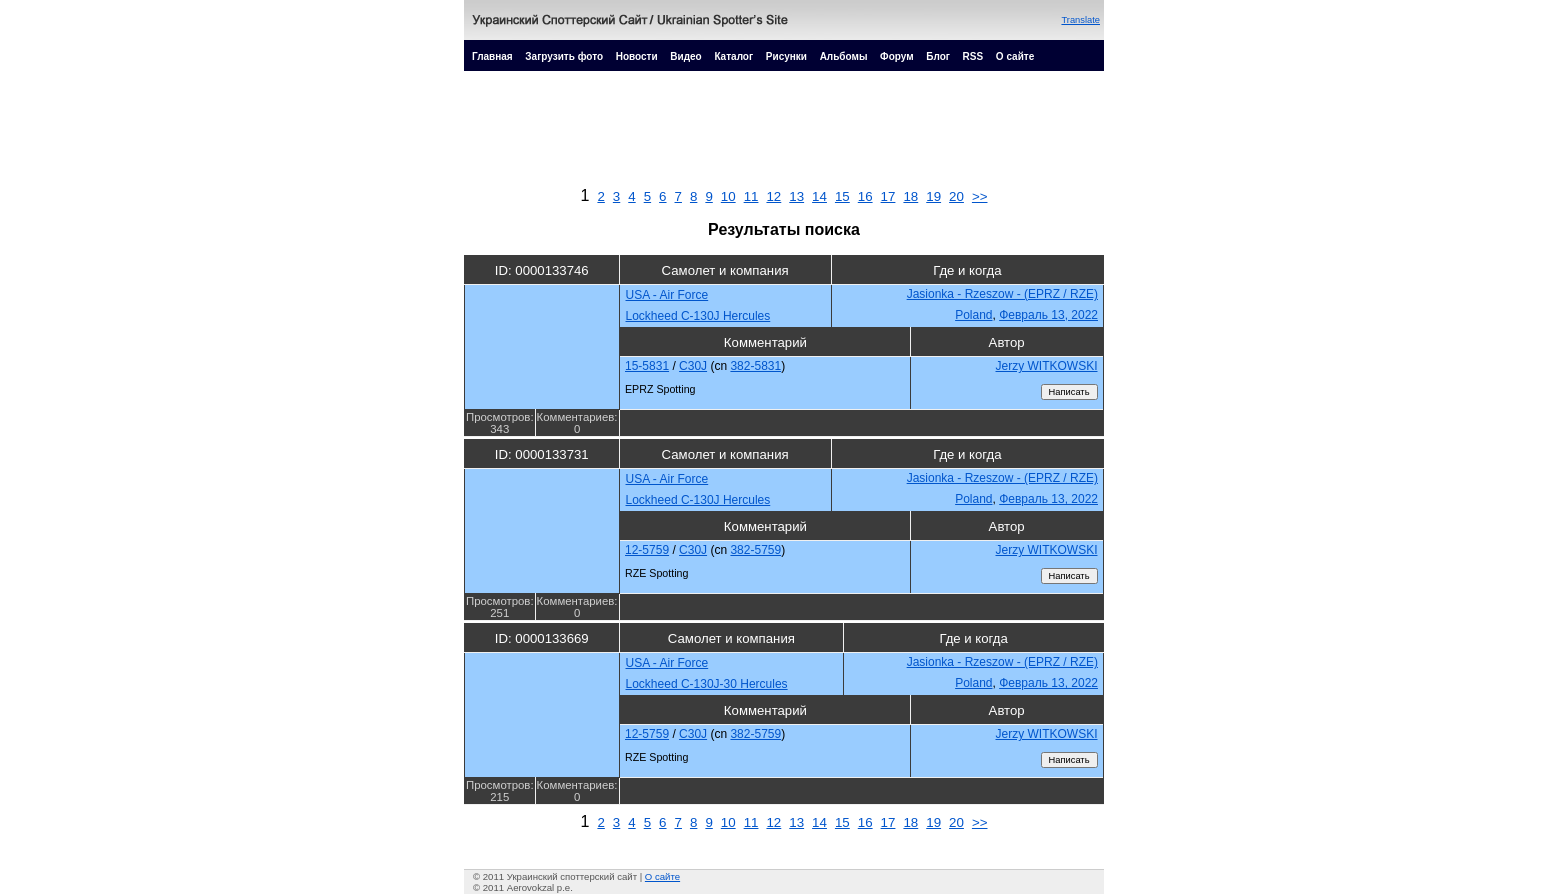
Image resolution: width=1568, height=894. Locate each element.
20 (956, 196)
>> (980, 196)
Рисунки (786, 56)
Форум (896, 56)
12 (773, 196)
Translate (1080, 20)
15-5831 (647, 366)
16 (865, 196)
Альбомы (844, 56)
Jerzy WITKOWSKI (1047, 366)
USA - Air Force (667, 295)
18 (910, 196)
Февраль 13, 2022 (1048, 315)
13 (796, 196)
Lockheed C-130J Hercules (698, 316)
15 (842, 196)
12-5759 (647, 550)
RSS (973, 56)
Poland (973, 315)
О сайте (1015, 56)
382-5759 (755, 550)
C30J (693, 366)
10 (728, 196)
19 (933, 196)
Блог (938, 56)
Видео (685, 56)
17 (888, 196)
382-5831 (755, 366)
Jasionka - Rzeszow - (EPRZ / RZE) (1002, 294)
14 (819, 196)
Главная (492, 56)
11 (751, 196)
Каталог (733, 56)
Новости (637, 56)
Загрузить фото (564, 56)
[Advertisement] (784, 134)
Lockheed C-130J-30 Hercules (707, 684)
